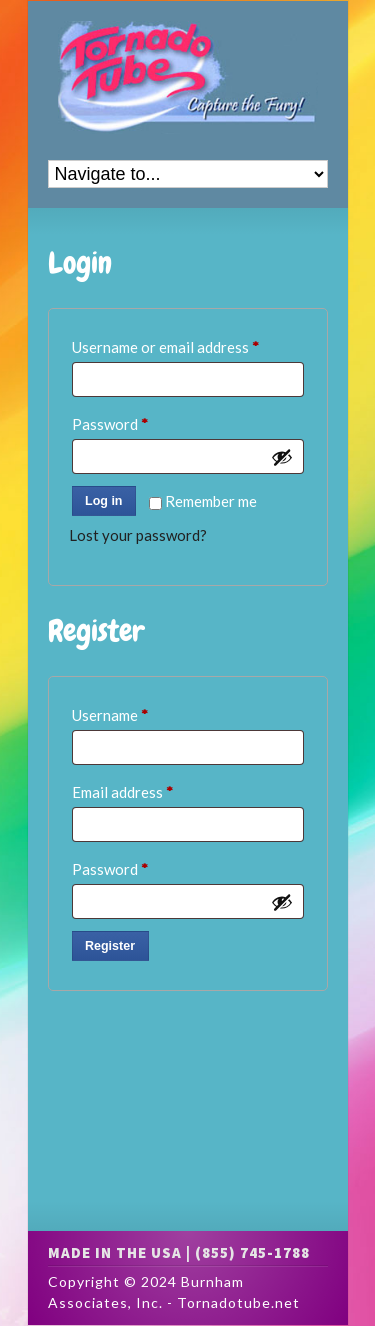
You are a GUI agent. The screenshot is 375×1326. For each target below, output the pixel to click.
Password (139, 421)
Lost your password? (138, 535)
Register (110, 946)
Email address (152, 789)
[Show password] (282, 457)
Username (139, 712)
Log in (104, 501)
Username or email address (188, 344)
